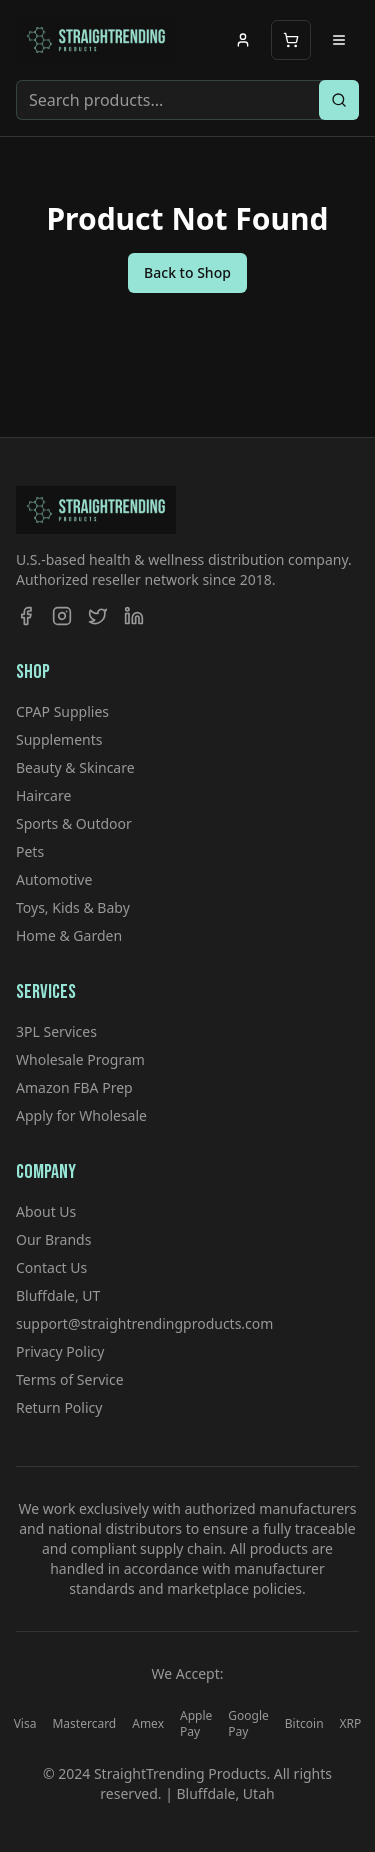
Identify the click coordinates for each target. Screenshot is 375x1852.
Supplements (59, 739)
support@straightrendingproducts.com (144, 1323)
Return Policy (59, 1407)
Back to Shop (187, 272)
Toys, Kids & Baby (73, 907)
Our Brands (53, 1239)
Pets (30, 851)
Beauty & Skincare (75, 767)
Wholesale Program (80, 1059)
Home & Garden (69, 935)
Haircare (43, 795)
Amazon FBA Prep (74, 1087)
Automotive (54, 879)
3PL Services (56, 1031)
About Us (46, 1211)
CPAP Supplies (62, 711)
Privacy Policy (60, 1351)
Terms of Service (70, 1379)
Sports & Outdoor (74, 823)
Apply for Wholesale (81, 1115)
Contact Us (51, 1267)
